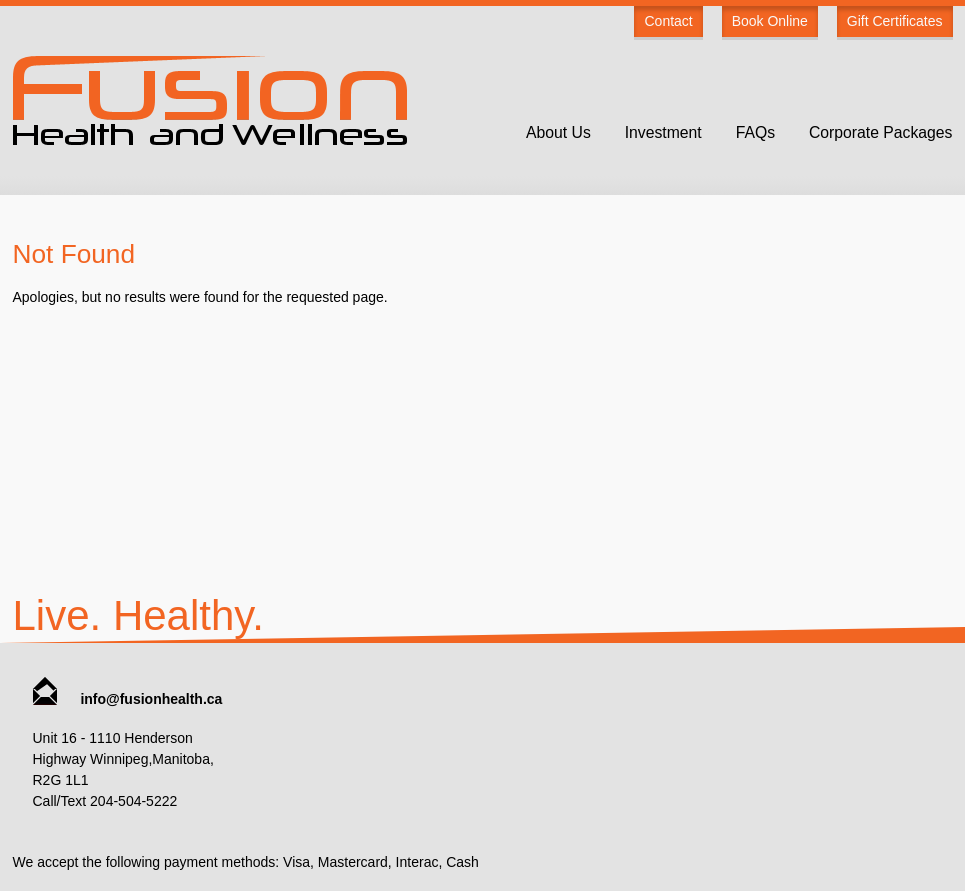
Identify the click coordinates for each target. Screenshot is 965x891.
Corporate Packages (881, 132)
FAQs (755, 132)
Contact (668, 21)
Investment (663, 132)
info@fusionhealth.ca (128, 699)
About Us (558, 132)
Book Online (770, 21)
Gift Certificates (895, 21)
